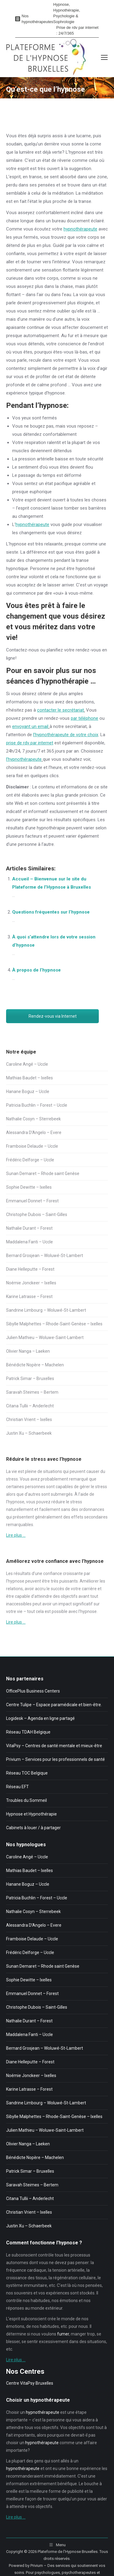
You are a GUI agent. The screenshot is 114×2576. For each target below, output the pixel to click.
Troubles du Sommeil (26, 1800)
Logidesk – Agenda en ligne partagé (40, 1718)
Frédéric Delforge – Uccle (30, 1159)
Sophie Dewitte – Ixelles (29, 1187)
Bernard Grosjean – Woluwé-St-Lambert (44, 1255)
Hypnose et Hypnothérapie (31, 1814)
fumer (63, 2334)
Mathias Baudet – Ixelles (29, 1077)
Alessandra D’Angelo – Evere (33, 1132)
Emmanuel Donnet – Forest (32, 1200)
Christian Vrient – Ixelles (29, 1419)
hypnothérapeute (80, 229)
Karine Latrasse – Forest (29, 1296)
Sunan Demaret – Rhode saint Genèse (42, 1173)
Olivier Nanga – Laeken (28, 1351)
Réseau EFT (17, 1786)
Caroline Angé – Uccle (27, 1064)
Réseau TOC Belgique (27, 1773)
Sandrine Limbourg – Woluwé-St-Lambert (46, 1310)
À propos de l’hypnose (36, 970)
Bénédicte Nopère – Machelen (35, 1364)
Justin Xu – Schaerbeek (29, 1433)
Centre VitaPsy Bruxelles (29, 2383)
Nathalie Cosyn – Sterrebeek (33, 1118)
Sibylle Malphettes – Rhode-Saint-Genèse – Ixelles (54, 1323)
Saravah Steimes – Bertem (32, 1392)
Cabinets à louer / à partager (33, 1827)
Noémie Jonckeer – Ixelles (31, 1282)
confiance (52, 1573)
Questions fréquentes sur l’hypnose (51, 912)
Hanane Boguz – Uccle (27, 1091)
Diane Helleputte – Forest (30, 1269)
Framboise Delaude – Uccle (32, 1146)
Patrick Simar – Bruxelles (30, 1378)
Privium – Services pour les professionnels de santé (55, 1759)
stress (12, 1479)
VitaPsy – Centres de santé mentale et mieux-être (54, 1745)
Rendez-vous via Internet (53, 1016)
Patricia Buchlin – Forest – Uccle (36, 1105)
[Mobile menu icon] (104, 57)
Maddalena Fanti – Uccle (29, 1241)
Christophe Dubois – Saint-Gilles (36, 1214)
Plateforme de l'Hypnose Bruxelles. (68, 2551)
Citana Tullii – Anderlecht (30, 1405)
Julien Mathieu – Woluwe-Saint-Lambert (45, 1337)
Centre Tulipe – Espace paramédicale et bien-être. (54, 1704)
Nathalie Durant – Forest (29, 1228)
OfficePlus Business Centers (33, 1691)
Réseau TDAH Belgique (28, 1732)
